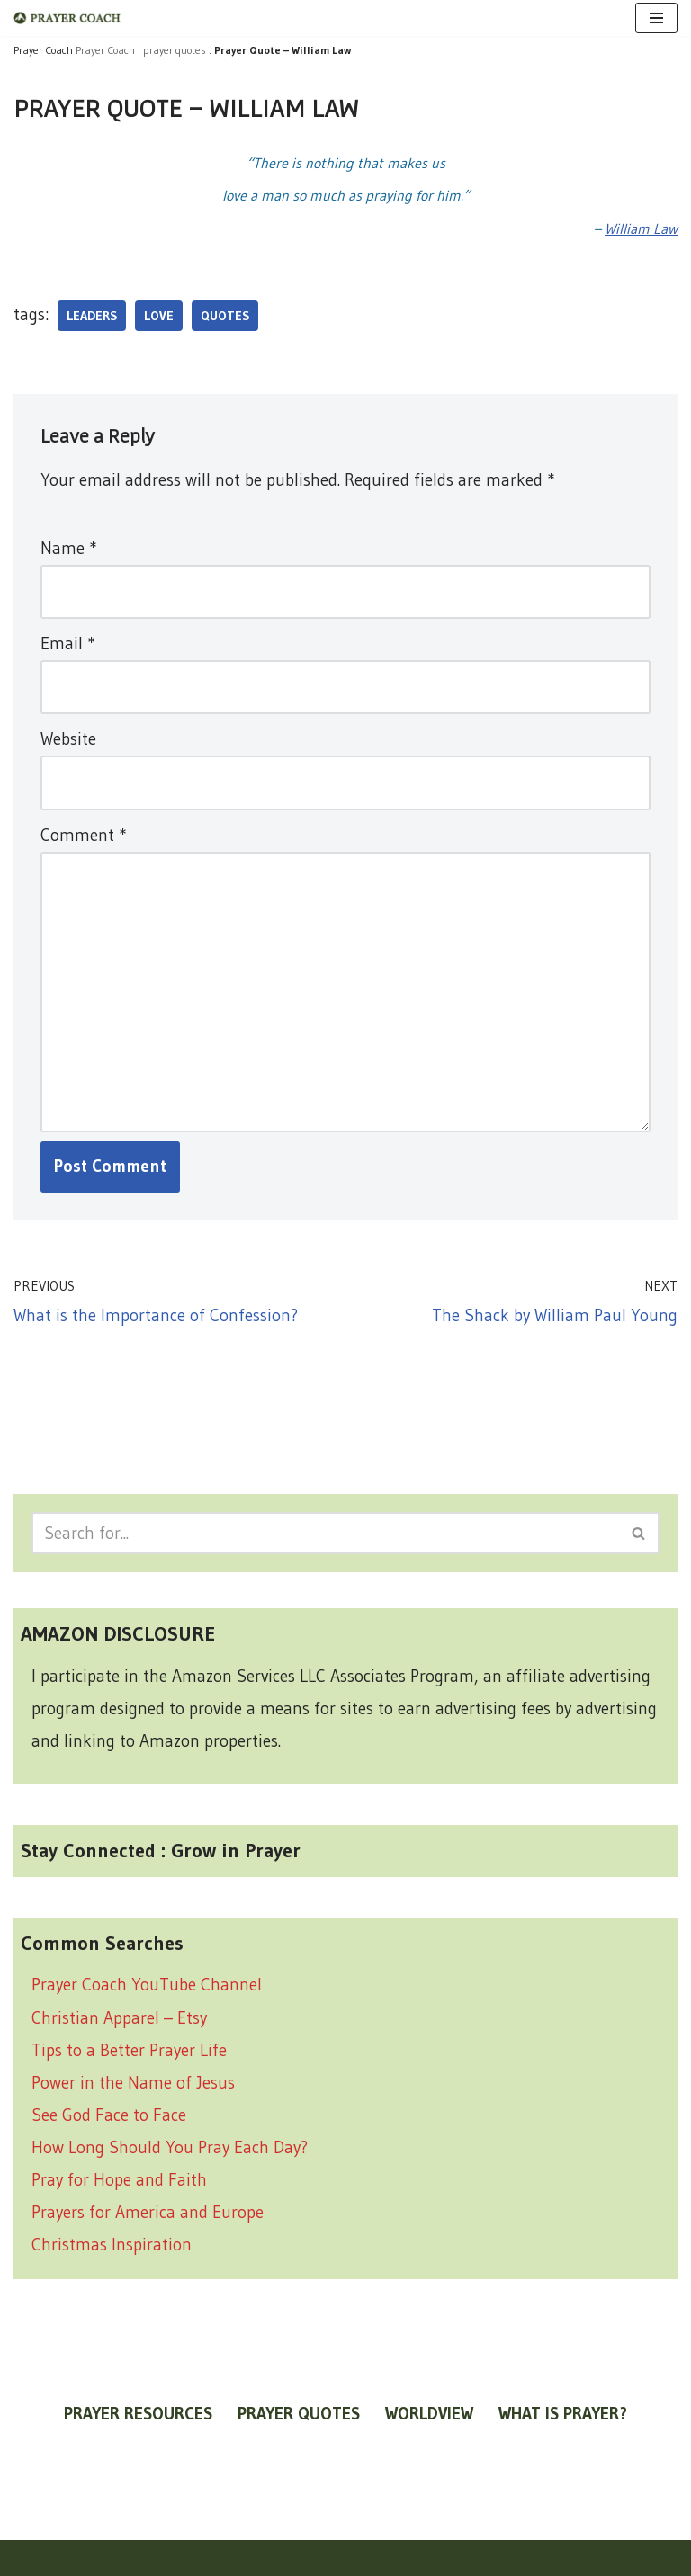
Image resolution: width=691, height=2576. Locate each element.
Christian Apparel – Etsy (119, 2018)
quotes (225, 316)
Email (67, 643)
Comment (83, 835)
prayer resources (138, 2413)
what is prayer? (562, 2413)
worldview (429, 2413)
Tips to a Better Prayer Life (129, 2050)
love (159, 316)
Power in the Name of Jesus (133, 2082)
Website (68, 739)
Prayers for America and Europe (147, 2212)
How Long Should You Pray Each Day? (169, 2147)
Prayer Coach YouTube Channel (146, 1984)
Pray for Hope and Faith (119, 2179)
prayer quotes (174, 50)
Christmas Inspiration (111, 2244)
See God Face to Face (108, 2115)
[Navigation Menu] (656, 18)
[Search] (325, 1533)
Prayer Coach (105, 50)
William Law (641, 228)
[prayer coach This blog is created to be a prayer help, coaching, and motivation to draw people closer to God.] (67, 17)
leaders (92, 316)
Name (68, 548)
